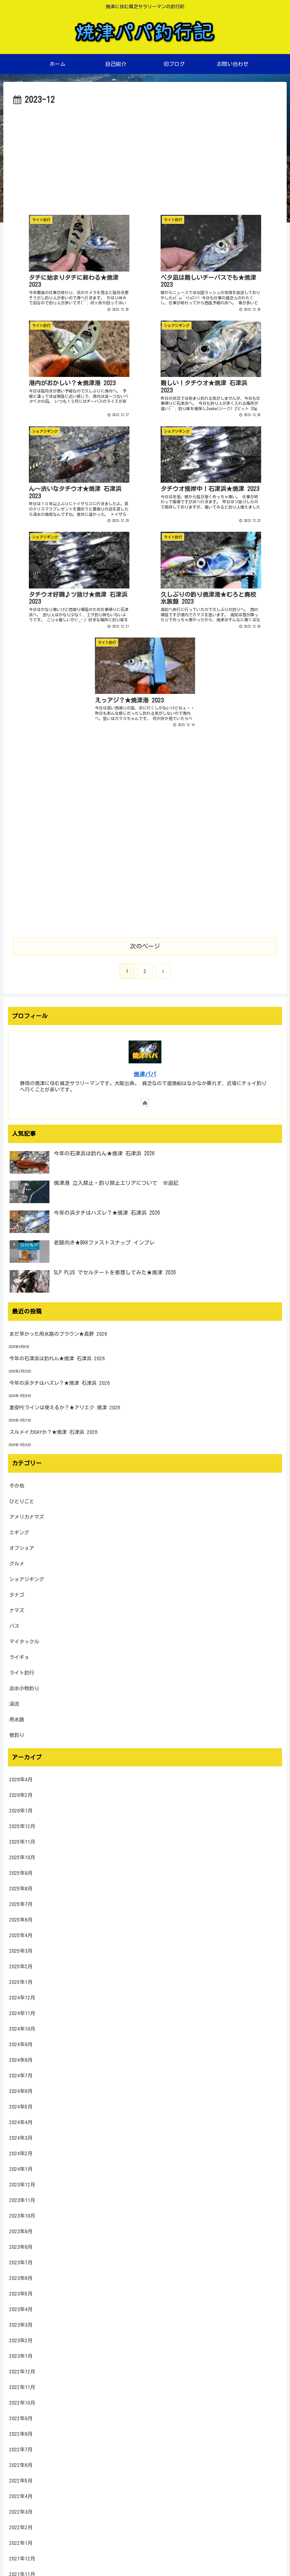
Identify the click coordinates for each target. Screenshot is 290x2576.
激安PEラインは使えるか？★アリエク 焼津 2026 (64, 1172)
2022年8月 (21, 2199)
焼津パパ (145, 839)
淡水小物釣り (24, 1453)
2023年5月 (21, 2058)
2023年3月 (21, 2090)
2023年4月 (21, 2074)
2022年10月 (22, 2168)
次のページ (145, 711)
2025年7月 (21, 1669)
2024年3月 (21, 1903)
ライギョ (19, 1422)
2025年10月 (22, 1622)
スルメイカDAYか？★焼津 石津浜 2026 (53, 1197)
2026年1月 (21, 1575)
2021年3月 (21, 2464)
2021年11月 (22, 2339)
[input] (145, 2484)
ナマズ (16, 1375)
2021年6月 (21, 2417)
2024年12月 (22, 1762)
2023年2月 (21, 2105)
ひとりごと (21, 1266)
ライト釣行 (21, 1438)
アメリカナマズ (26, 1282)
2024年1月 (21, 1934)
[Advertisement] (145, 157)
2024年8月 (21, 1825)
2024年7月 (21, 1840)
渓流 (14, 1469)
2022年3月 (21, 2277)
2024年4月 (21, 1887)
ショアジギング (26, 1344)
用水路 (16, 1484)
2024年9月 (21, 1809)
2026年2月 (21, 1560)
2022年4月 (21, 2261)
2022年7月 (21, 2214)
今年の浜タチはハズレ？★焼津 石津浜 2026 (59, 1148)
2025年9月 (21, 1638)
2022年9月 (21, 2183)
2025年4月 (21, 1700)
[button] (275, 2483)
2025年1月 (21, 1747)
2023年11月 (22, 1965)
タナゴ (16, 1360)
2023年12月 (22, 1949)
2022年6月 (21, 2230)
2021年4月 (21, 2448)
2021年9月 (21, 2370)
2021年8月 (21, 2386)
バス (14, 1391)
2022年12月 (22, 2136)
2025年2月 (21, 1731)
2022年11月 (22, 2152)
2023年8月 (21, 2012)
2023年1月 (21, 2121)
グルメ (16, 1328)
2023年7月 (21, 2027)
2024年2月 (21, 1918)
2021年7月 (21, 2401)
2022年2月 (21, 2292)
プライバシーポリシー (145, 2555)
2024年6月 (21, 1856)
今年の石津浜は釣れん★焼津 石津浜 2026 (57, 1123)
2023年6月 (21, 2043)
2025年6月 (21, 1685)
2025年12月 (22, 1591)
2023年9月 (21, 1996)
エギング (19, 1297)
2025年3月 (21, 1716)
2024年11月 (22, 1778)
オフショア (21, 1313)
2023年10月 (22, 1981)
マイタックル (24, 1406)
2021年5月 (21, 2432)
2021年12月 (22, 2323)
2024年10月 (22, 1794)
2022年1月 (21, 2308)
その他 (16, 1251)
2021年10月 (22, 2355)
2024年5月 (21, 1872)
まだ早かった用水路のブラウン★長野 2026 (58, 1099)
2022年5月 (21, 2245)
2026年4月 (21, 1544)
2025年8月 (21, 1653)
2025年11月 (22, 1607)
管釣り (16, 1500)
